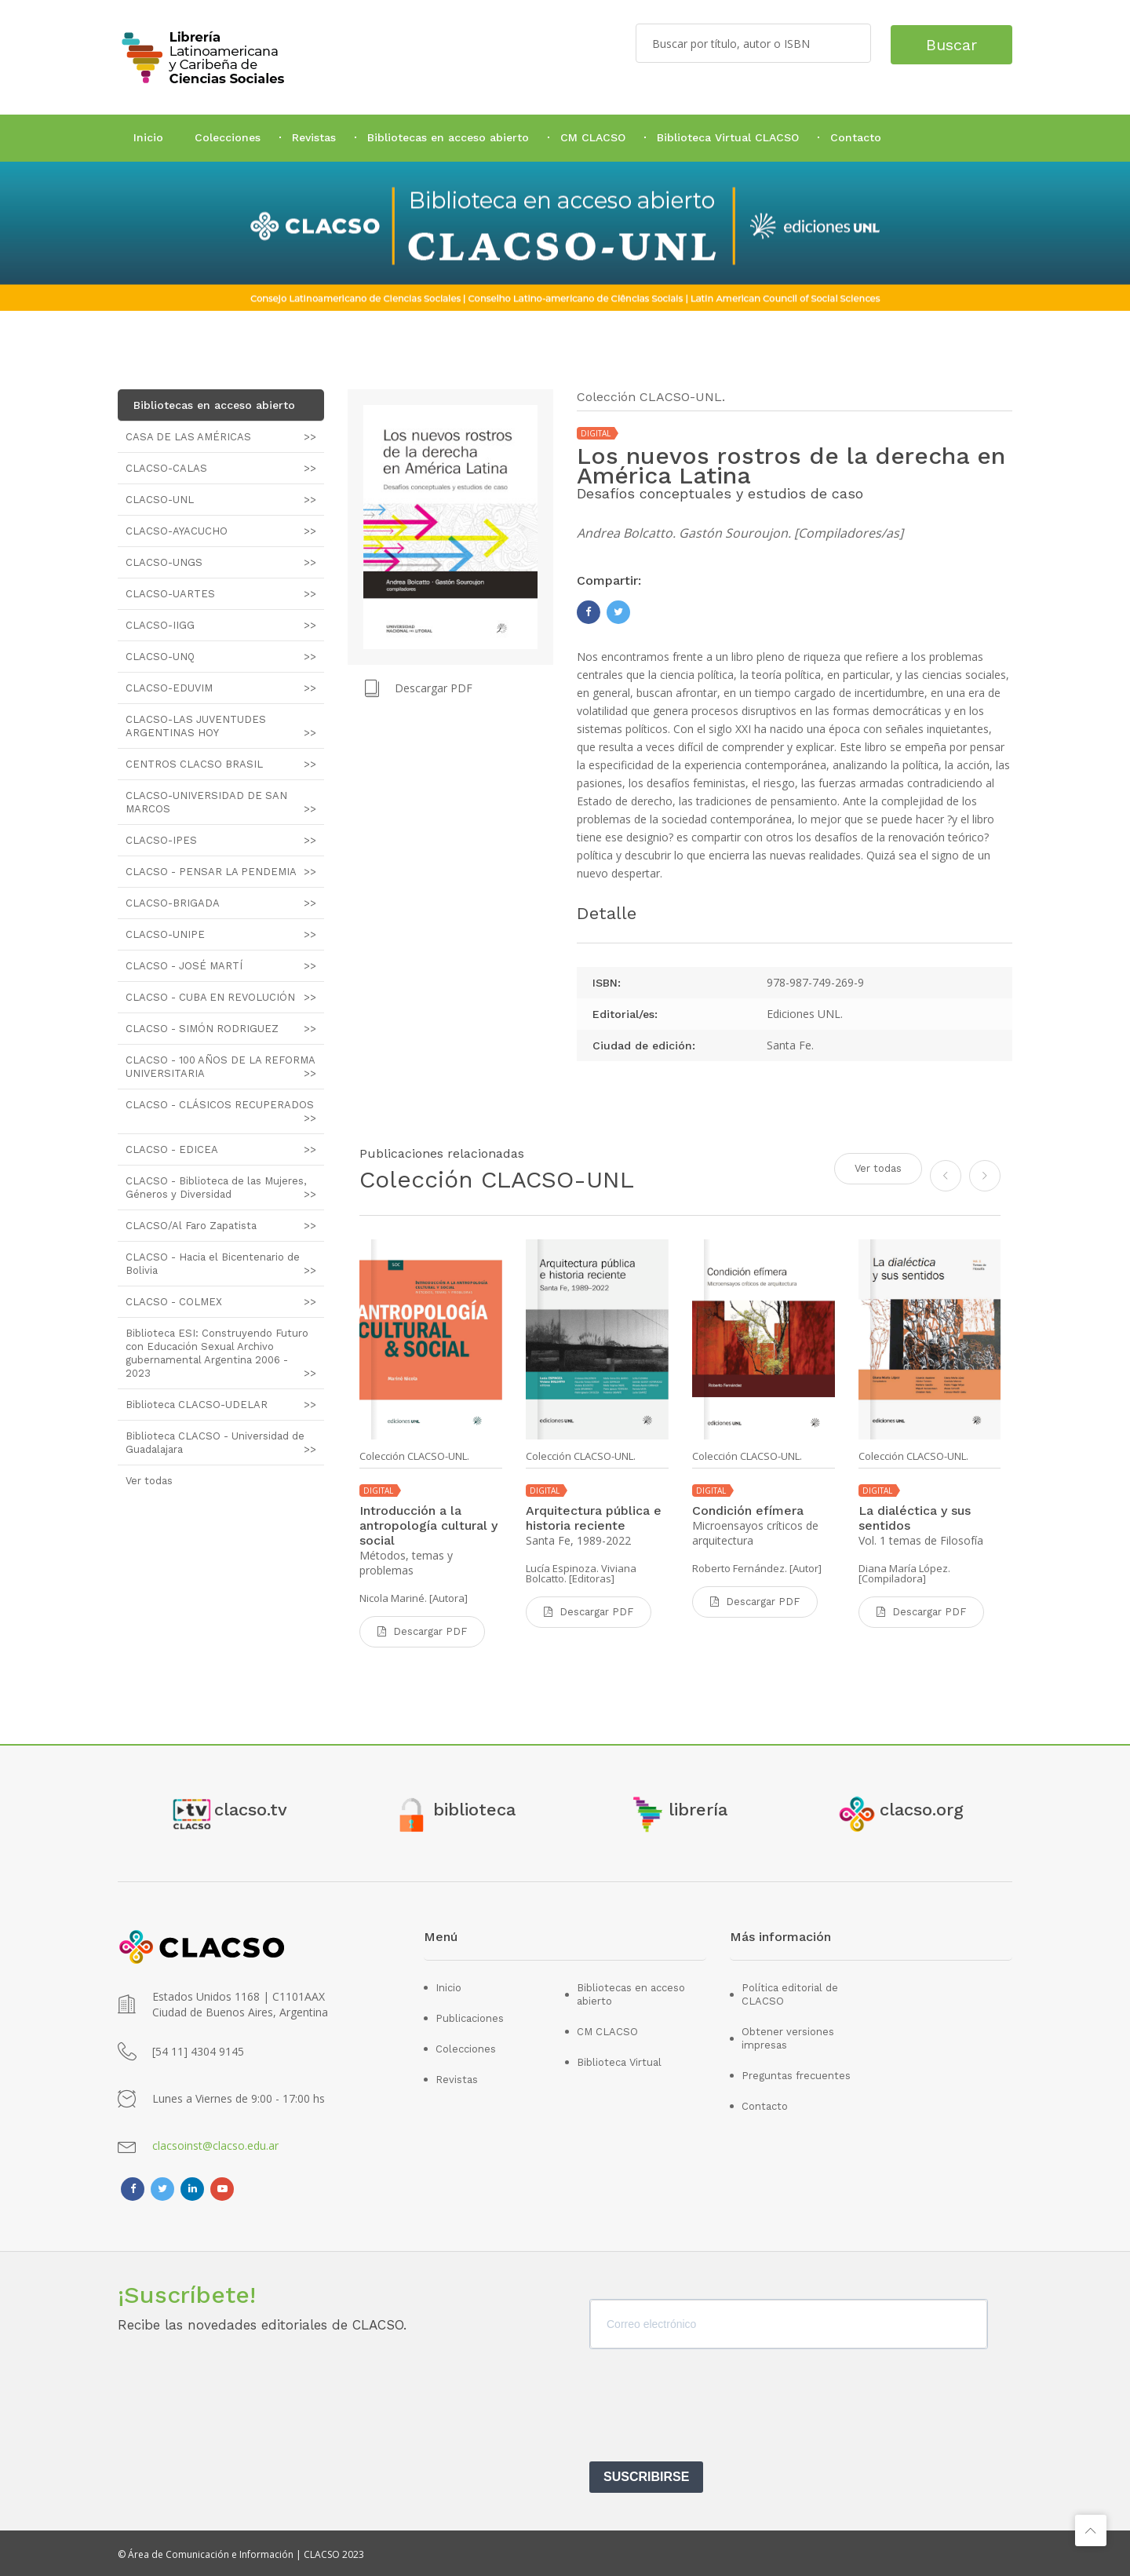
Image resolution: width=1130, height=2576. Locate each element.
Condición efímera (748, 1510)
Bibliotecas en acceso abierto (448, 137)
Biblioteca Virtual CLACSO (728, 137)
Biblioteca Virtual (619, 2060)
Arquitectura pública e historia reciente (594, 1518)
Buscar (947, 43)
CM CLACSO (592, 137)
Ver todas (878, 1167)
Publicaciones (470, 2016)
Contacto (855, 137)
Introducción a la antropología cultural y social (428, 1525)
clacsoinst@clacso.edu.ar (215, 2143)
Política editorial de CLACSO (790, 1992)
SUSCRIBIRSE (646, 2474)
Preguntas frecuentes (796, 2073)
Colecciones (228, 137)
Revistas (314, 137)
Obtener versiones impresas (788, 2036)
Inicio (148, 137)
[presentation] (708, 2408)
